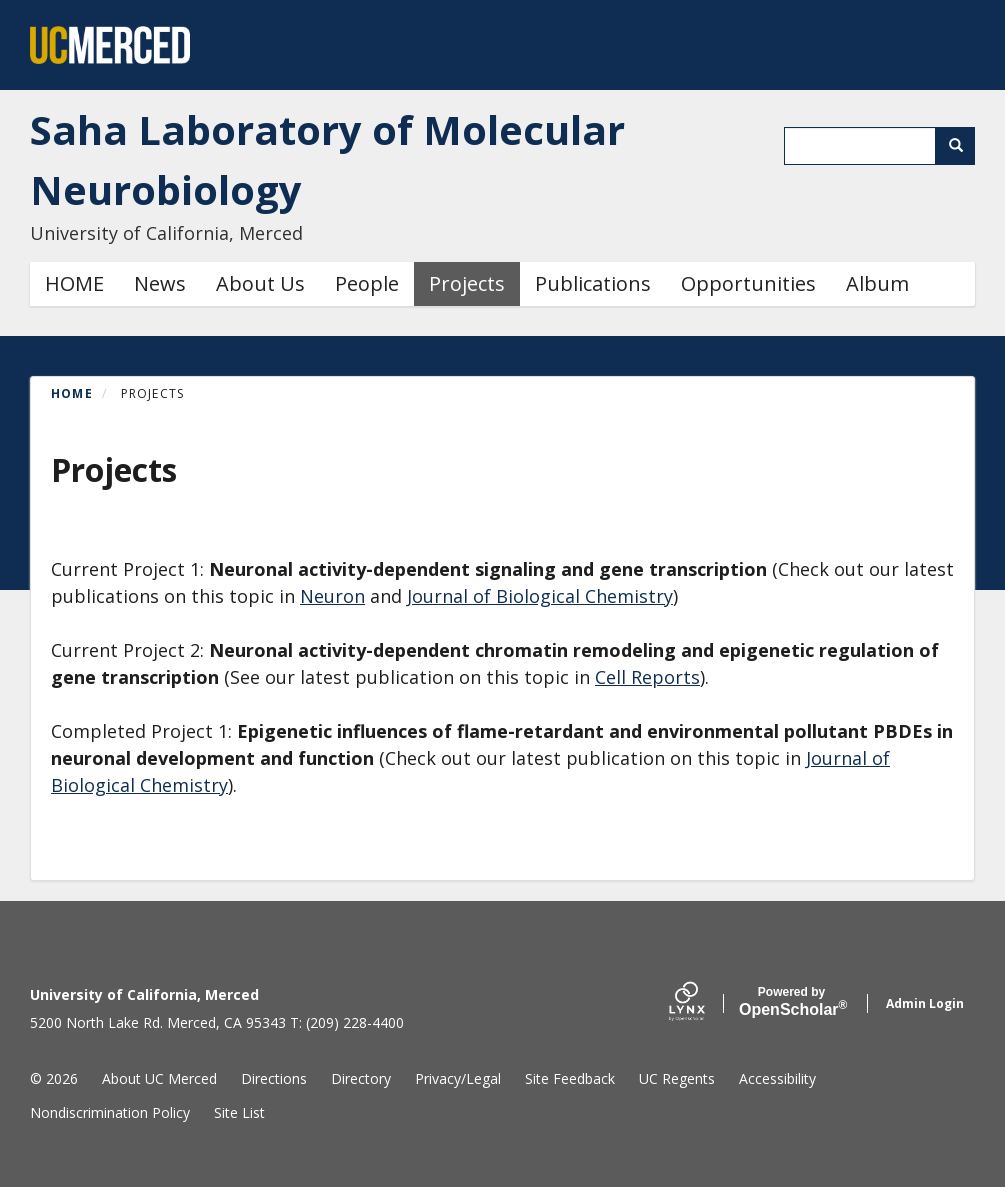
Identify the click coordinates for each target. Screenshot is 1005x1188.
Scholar (791, 1002)
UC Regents (677, 1078)
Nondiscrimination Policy (110, 1112)
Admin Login (925, 1003)
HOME (74, 283)
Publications (593, 283)
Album (877, 283)
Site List (239, 1112)
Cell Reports (647, 677)
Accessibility (777, 1078)
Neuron (332, 596)
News (160, 283)
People (367, 283)
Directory (361, 1078)
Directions (274, 1078)
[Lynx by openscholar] (704, 1003)
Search (962, 145)
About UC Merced (159, 1078)
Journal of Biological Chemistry (540, 596)
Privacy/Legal (458, 1078)
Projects (467, 283)
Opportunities (748, 283)
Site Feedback (570, 1078)
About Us (260, 283)
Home (72, 393)
